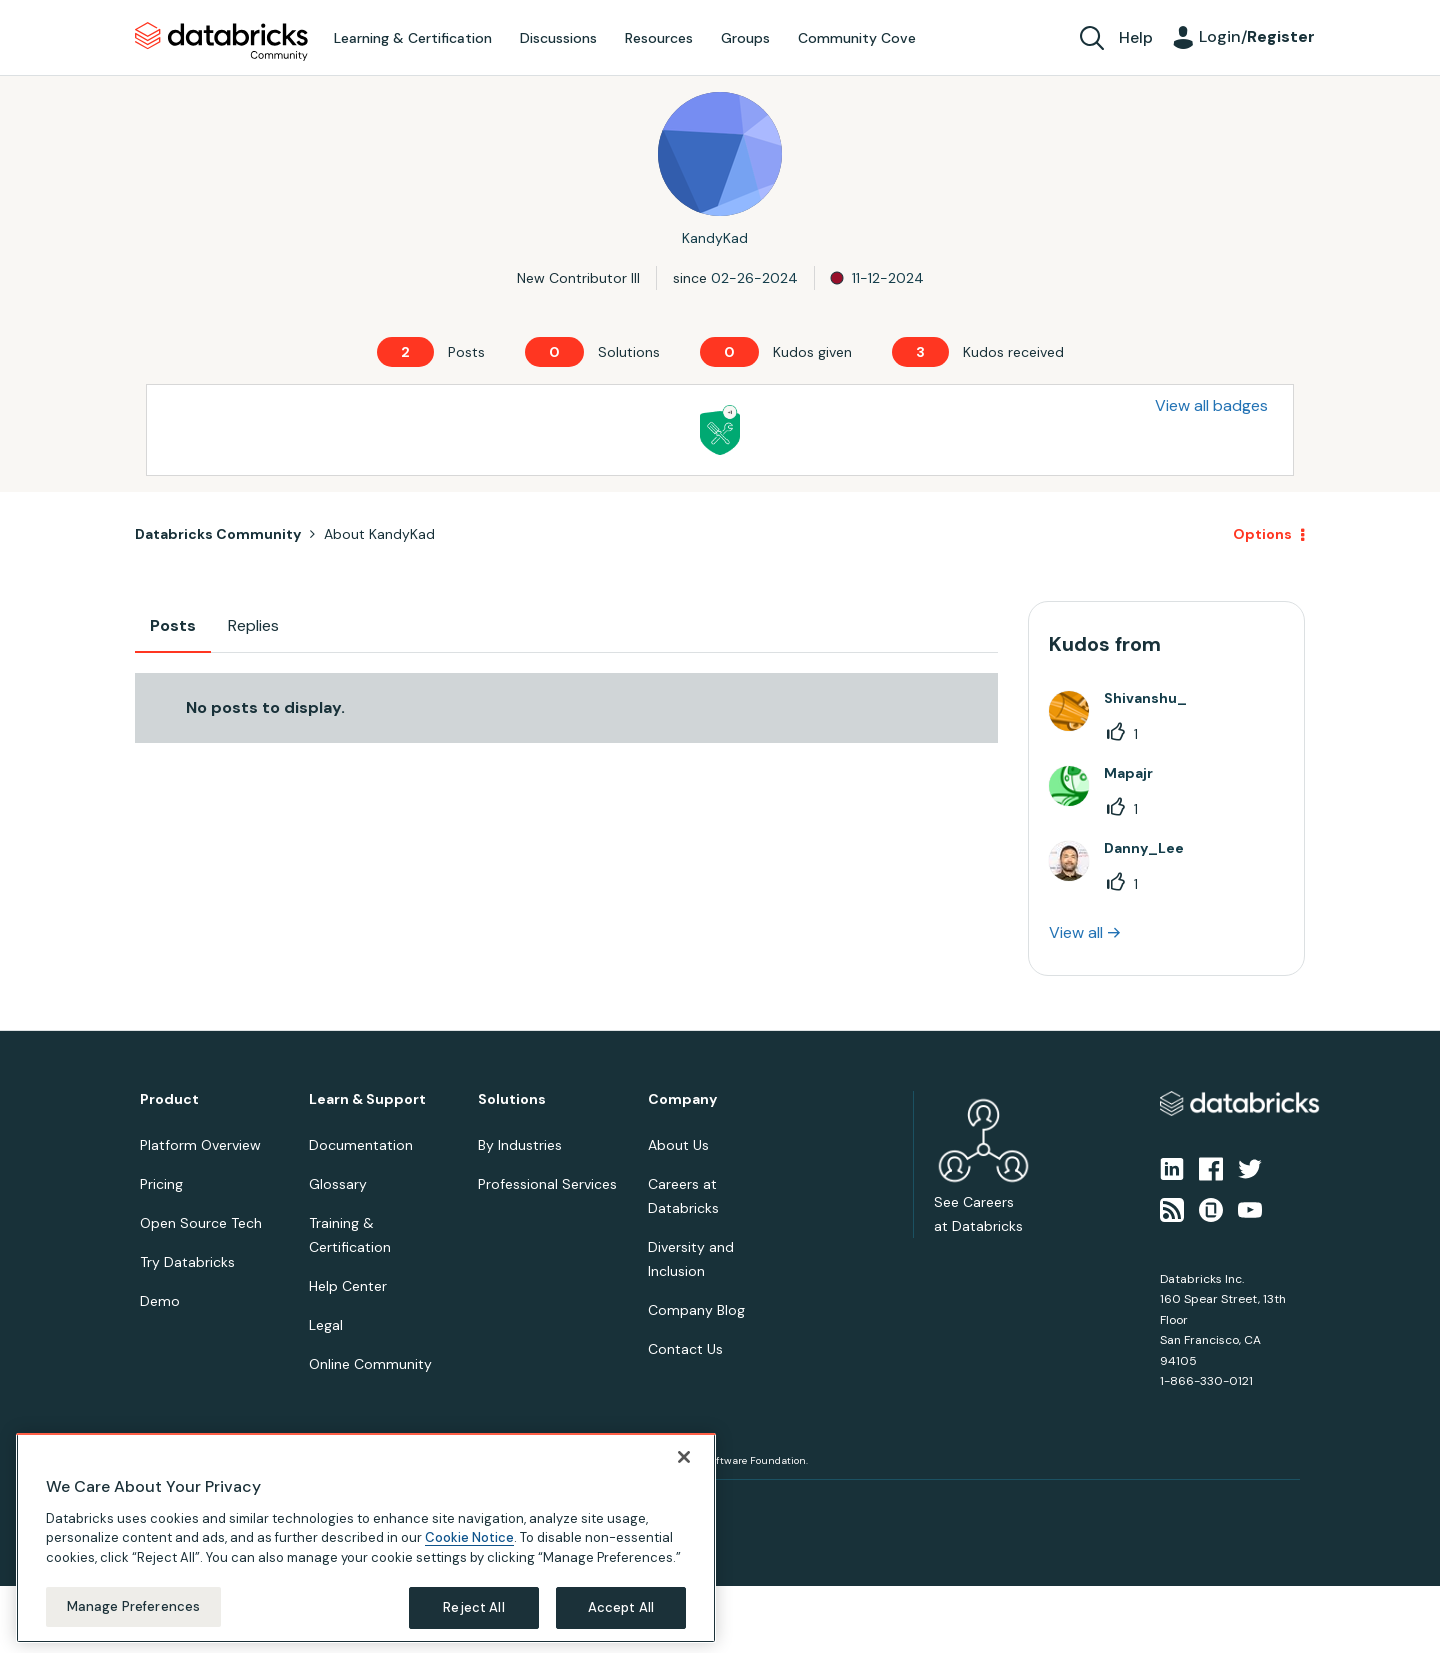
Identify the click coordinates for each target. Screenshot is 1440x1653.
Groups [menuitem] (745, 38)
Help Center (348, 1286)
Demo (160, 1301)
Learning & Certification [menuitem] (413, 38)
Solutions (512, 1099)
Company (682, 1099)
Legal (326, 1325)
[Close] (684, 1457)
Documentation (361, 1145)
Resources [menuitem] (659, 38)
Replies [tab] (253, 625)
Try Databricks (187, 1262)
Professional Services (547, 1184)
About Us (678, 1145)
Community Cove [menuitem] (857, 38)
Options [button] (1262, 534)
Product (169, 1099)
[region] (366, 1538)
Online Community (370, 1364)
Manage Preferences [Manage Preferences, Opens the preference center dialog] (133, 1606)
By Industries (520, 1145)
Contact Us (685, 1349)
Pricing (161, 1184)
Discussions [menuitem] (558, 38)
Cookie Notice (469, 1537)
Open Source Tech (201, 1223)
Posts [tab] (173, 625)
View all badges (1211, 405)
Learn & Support (367, 1099)
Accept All (621, 1607)
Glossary (338, 1184)
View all (1076, 932)
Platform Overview (200, 1145)
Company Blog (696, 1310)
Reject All (473, 1607)
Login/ (1257, 36)
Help (1136, 37)
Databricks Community (221, 42)
